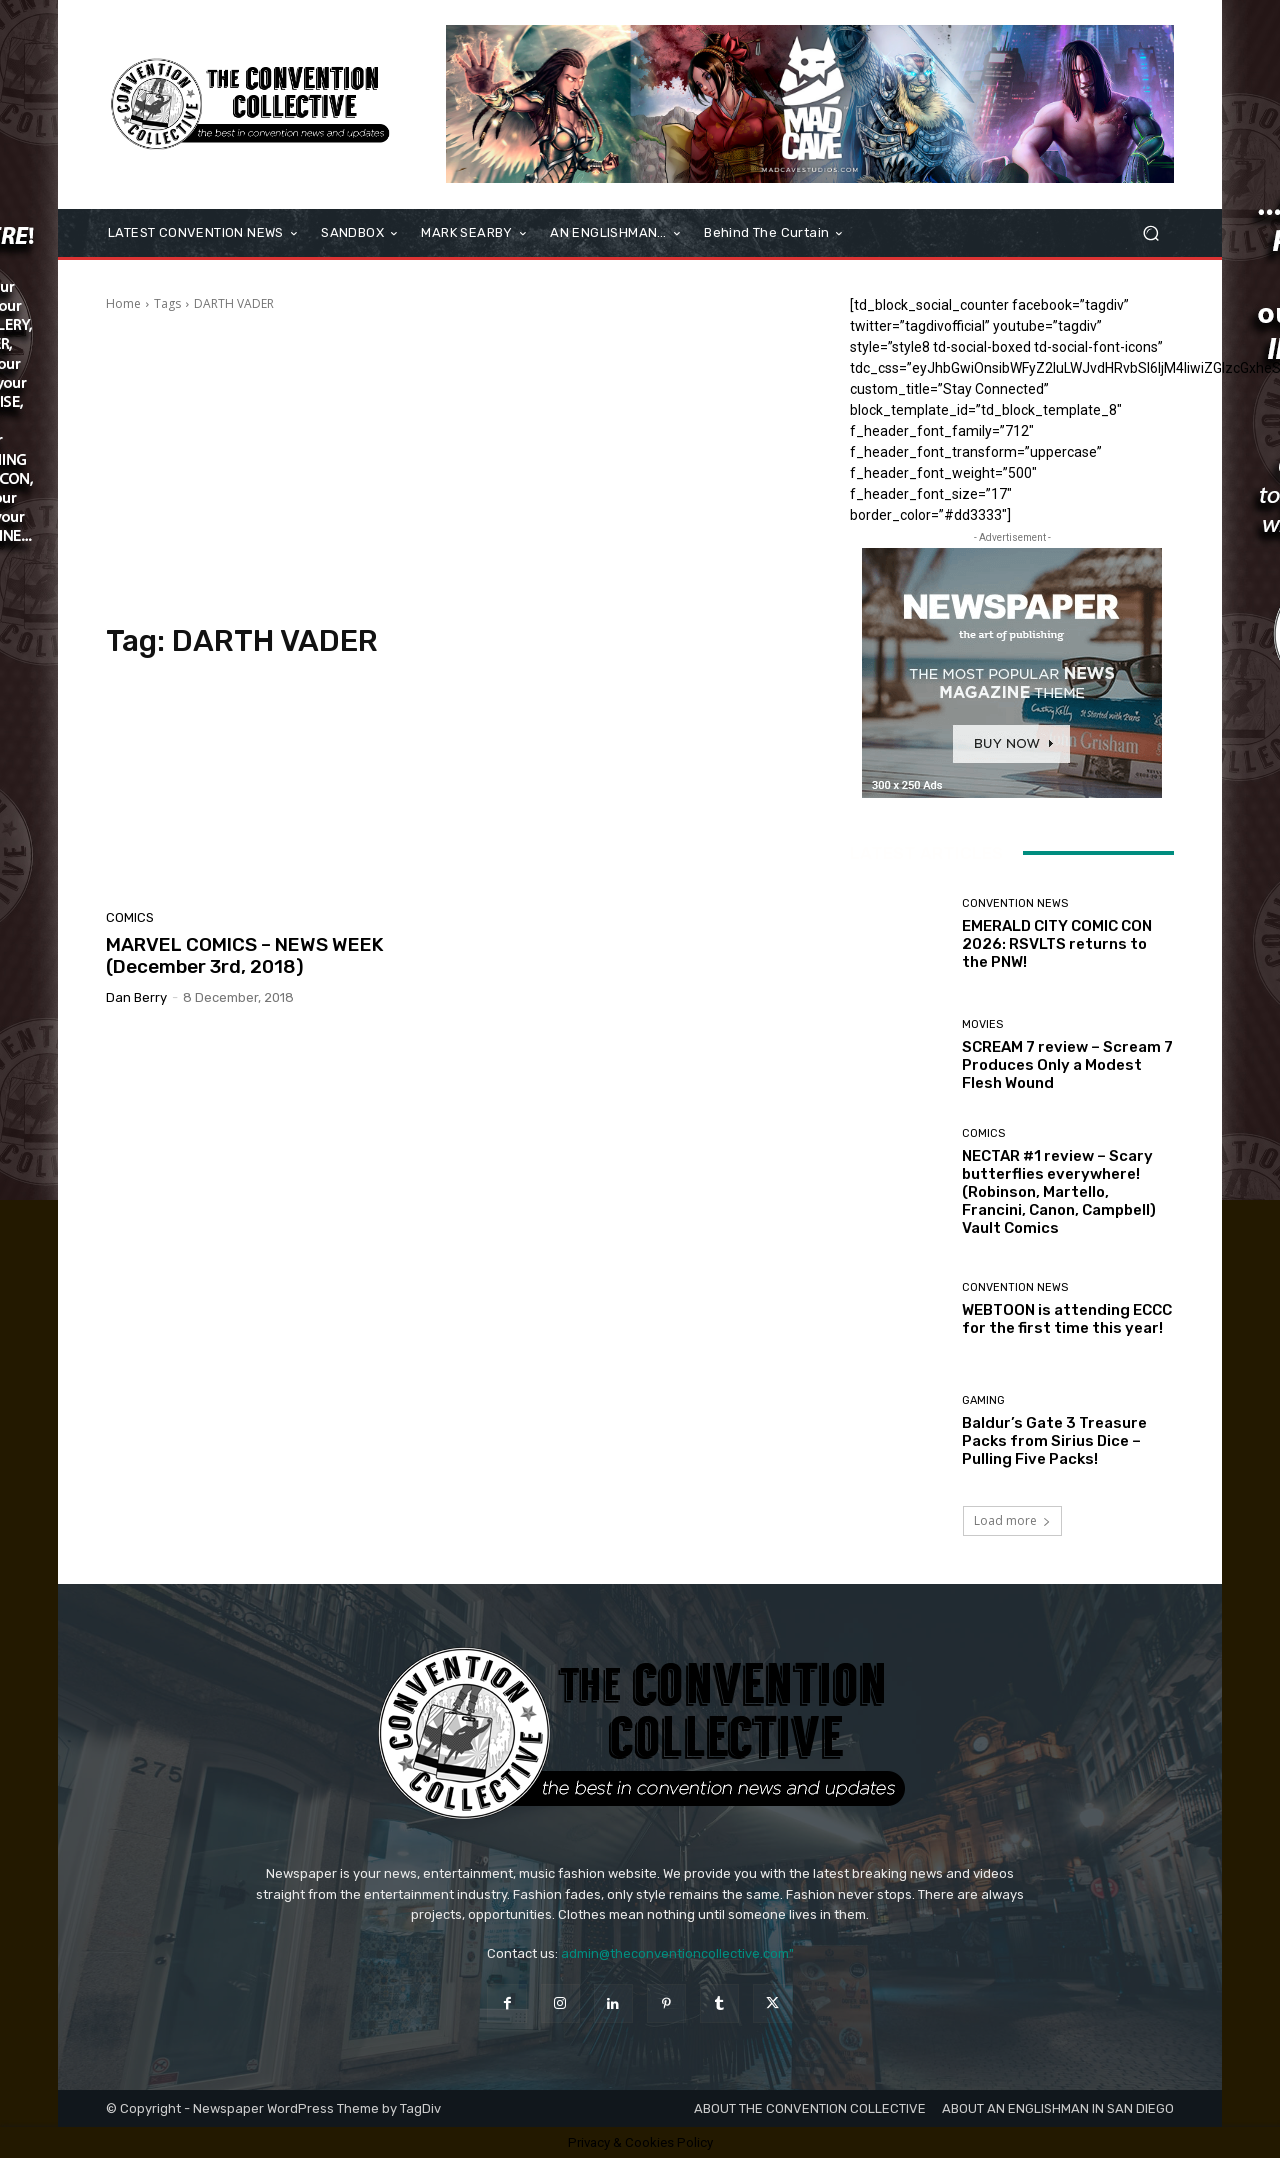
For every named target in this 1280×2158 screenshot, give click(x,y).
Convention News (1015, 903)
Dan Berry (136, 997)
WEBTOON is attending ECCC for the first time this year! (1067, 1319)
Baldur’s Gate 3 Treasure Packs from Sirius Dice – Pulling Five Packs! (1054, 1441)
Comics (130, 917)
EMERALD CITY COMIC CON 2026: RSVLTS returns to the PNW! (1057, 944)
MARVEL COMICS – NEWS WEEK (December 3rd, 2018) (245, 956)
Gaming (983, 1400)
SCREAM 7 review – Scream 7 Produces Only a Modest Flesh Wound (1067, 1065)
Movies (982, 1024)
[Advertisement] (454, 468)
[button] (1150, 233)
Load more (1012, 1520)
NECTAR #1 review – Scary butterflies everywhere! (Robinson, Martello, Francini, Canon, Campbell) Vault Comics (1059, 1192)
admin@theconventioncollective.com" (677, 1953)
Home (123, 303)
